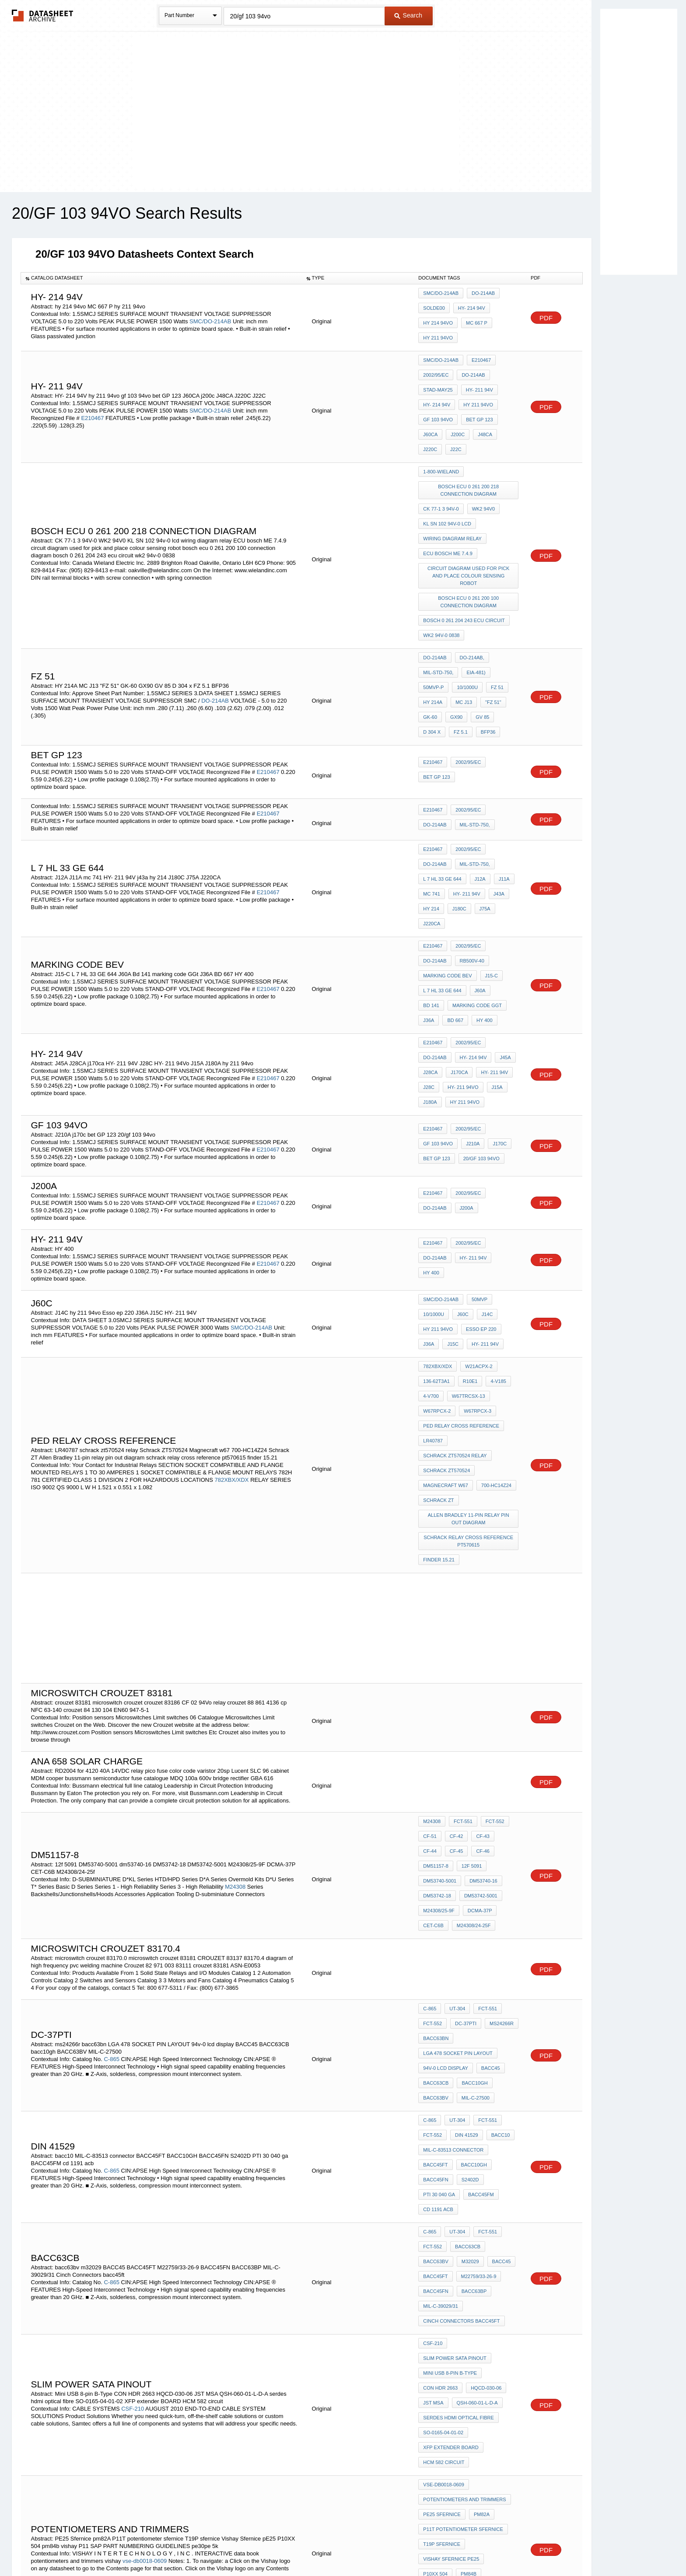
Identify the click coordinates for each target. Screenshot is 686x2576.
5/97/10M (465, 2260)
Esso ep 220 (479, 1154)
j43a (466, 788)
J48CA (480, 413)
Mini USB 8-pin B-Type (450, 2048)
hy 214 (491, 788)
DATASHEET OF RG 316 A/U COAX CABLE (469, 2330)
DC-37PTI (463, 1778)
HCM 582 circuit (443, 2119)
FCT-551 (461, 1603)
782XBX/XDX (231, 1282)
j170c (495, 973)
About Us (506, 2546)
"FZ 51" (459, 627)
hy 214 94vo (438, 319)
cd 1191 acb (438, 1927)
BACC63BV (435, 1837)
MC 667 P (474, 319)
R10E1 (468, 1200)
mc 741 (475, 777)
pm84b (431, 2209)
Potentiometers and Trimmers (464, 2150)
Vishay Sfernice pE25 (451, 2198)
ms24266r (497, 1778)
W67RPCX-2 (437, 1224)
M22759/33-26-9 (440, 1982)
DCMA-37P (435, 1674)
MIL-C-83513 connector (453, 1880)
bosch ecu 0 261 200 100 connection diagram (469, 545)
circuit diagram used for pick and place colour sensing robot (469, 526)
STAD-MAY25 (437, 377)
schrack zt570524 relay (454, 1259)
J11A (450, 777)
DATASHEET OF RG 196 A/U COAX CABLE (469, 2373)
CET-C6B (468, 1674)
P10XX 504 (502, 2198)
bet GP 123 (477, 401)
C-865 (111, 1806)
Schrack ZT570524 (446, 1271)
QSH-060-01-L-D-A (475, 2072)
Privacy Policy (256, 2546)
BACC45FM (479, 1915)
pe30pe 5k (435, 2241)
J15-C (429, 843)
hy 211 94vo (438, 331)
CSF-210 (132, 2076)
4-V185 (493, 1200)
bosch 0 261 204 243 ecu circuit (463, 561)
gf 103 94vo (438, 401)
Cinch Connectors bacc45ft (461, 2006)
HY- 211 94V (477, 377)
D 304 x (456, 639)
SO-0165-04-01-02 (443, 2096)
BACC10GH (472, 1892)
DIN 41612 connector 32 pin (458, 2272)
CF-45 (430, 1627)
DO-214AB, (470, 592)
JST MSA (433, 2072)
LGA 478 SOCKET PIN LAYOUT (458, 1802)
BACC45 (488, 1813)
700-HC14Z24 (494, 1283)
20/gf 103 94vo (479, 985)
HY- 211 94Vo (438, 921)
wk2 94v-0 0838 (441, 572)
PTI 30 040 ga (439, 1915)
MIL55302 (433, 2260)
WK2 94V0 (481, 475)
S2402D (468, 1904)
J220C (506, 413)
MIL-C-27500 (473, 1837)
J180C (430, 800)
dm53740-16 (437, 1651)
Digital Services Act (427, 2546)
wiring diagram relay (452, 498)
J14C (483, 1142)
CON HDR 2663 (440, 2060)
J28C (494, 910)
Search (408, 15)
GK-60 (485, 627)
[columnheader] (161, 278)
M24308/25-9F (483, 1663)
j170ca (431, 910)
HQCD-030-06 (484, 2060)
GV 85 (430, 639)
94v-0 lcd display (445, 1813)
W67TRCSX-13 (466, 1212)
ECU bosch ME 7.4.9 (447, 510)
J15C (450, 1166)
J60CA (430, 413)
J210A (470, 973)
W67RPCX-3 (475, 1224)
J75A (453, 800)
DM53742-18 (476, 1651)
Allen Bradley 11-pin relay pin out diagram (469, 1310)
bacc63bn (435, 1790)
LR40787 (433, 1247)
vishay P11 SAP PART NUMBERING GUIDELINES (469, 2225)
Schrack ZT (438, 1295)
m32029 (432, 1970)
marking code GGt (475, 855)
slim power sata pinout (454, 2037)
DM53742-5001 (439, 1663)
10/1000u (433, 615)
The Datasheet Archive (43, 15)
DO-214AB (481, 296)
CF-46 (454, 1627)
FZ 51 (461, 615)
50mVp (477, 1131)
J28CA (490, 898)
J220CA (478, 800)
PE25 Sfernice (442, 2162)
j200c (455, 413)
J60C (460, 1142)
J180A (493, 921)
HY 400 (480, 867)
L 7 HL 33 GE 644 (483, 765)
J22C (428, 424)
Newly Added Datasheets (199, 2546)
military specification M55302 (462, 2345)
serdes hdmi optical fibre (458, 2084)
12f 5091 (433, 1639)
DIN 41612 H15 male (447, 2400)
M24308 (235, 1657)
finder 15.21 (439, 1345)
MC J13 (431, 627)
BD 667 (453, 867)
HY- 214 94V (469, 308)
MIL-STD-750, (438, 603)
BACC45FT (435, 1892)
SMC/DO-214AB (210, 318)
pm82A (479, 2162)
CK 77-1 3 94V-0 (440, 475)
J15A (470, 921)
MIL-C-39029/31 (476, 1994)
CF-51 (430, 1615)
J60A (501, 843)
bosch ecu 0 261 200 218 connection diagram (469, 459)
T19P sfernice (441, 2186)
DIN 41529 (464, 1868)
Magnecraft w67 (445, 1283)
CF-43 (478, 1615)
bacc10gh (472, 1825)
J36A (428, 867)
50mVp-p (504, 603)
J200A (430, 1036)
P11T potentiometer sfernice (463, 2174)
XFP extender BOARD (450, 2107)
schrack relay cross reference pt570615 (469, 1329)
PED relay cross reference (461, 1236)
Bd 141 (431, 855)
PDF (546, 315)
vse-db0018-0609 (144, 2201)
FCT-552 (490, 1603)
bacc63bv (501, 1958)
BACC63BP (435, 1994)
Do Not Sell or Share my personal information (338, 2546)
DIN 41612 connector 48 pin (458, 2303)
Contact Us (473, 2546)
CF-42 (454, 1615)
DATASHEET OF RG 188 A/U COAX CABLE (469, 2287)
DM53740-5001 (471, 1639)
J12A (428, 777)
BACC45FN (435, 1904)
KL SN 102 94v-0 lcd (447, 487)
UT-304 (455, 1766)
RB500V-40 (435, 831)
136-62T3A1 (436, 1200)
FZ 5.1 (483, 639)
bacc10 (496, 1868)
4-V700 (430, 1212)
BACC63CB (435, 1825)
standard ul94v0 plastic (456, 2357)
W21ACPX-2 (476, 1188)
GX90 (509, 627)
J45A (466, 898)
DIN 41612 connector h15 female (466, 2314)
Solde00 (434, 308)
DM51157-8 (484, 1627)
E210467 (92, 401)
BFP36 (508, 639)
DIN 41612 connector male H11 (463, 2388)
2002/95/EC (435, 365)
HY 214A (488, 615)
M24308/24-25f (440, 1686)
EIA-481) (473, 603)
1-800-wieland (441, 444)
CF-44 (503, 1615)
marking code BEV (483, 831)
